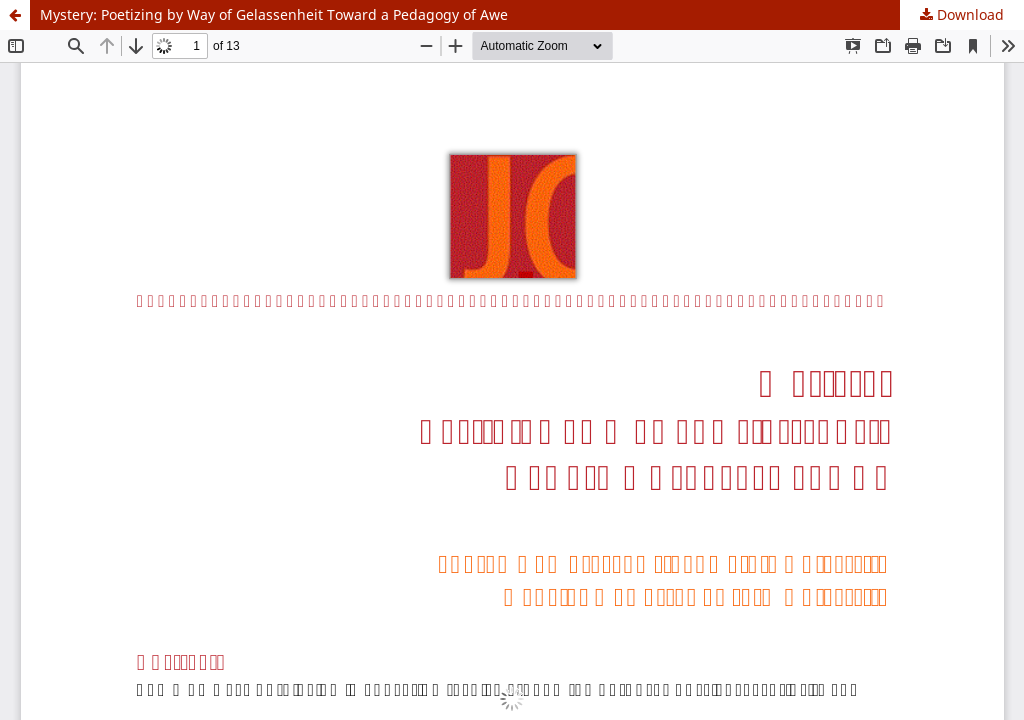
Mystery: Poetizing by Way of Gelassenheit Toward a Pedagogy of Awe (274, 14)
